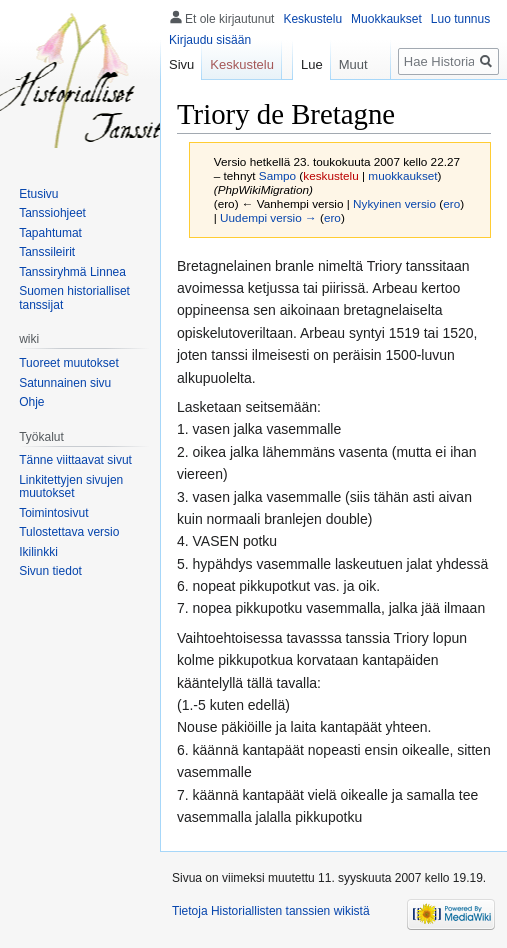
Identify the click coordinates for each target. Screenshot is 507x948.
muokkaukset (402, 175)
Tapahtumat (50, 233)
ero (451, 203)
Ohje (31, 402)
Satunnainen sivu (65, 383)
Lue (304, 64)
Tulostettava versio (69, 532)
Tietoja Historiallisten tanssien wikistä (271, 911)
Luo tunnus (460, 19)
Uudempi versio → (268, 217)
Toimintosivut (53, 513)
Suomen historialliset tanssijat (74, 298)
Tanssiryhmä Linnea (72, 272)
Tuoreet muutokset (69, 363)
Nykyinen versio (394, 203)
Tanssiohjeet (52, 213)
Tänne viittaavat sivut (75, 460)
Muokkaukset (386, 19)
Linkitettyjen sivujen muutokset (71, 487)
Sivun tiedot (50, 571)
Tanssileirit (47, 252)
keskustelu (331, 175)
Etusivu (38, 194)
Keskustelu (312, 19)
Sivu (181, 64)
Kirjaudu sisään (210, 40)
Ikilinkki (38, 552)
